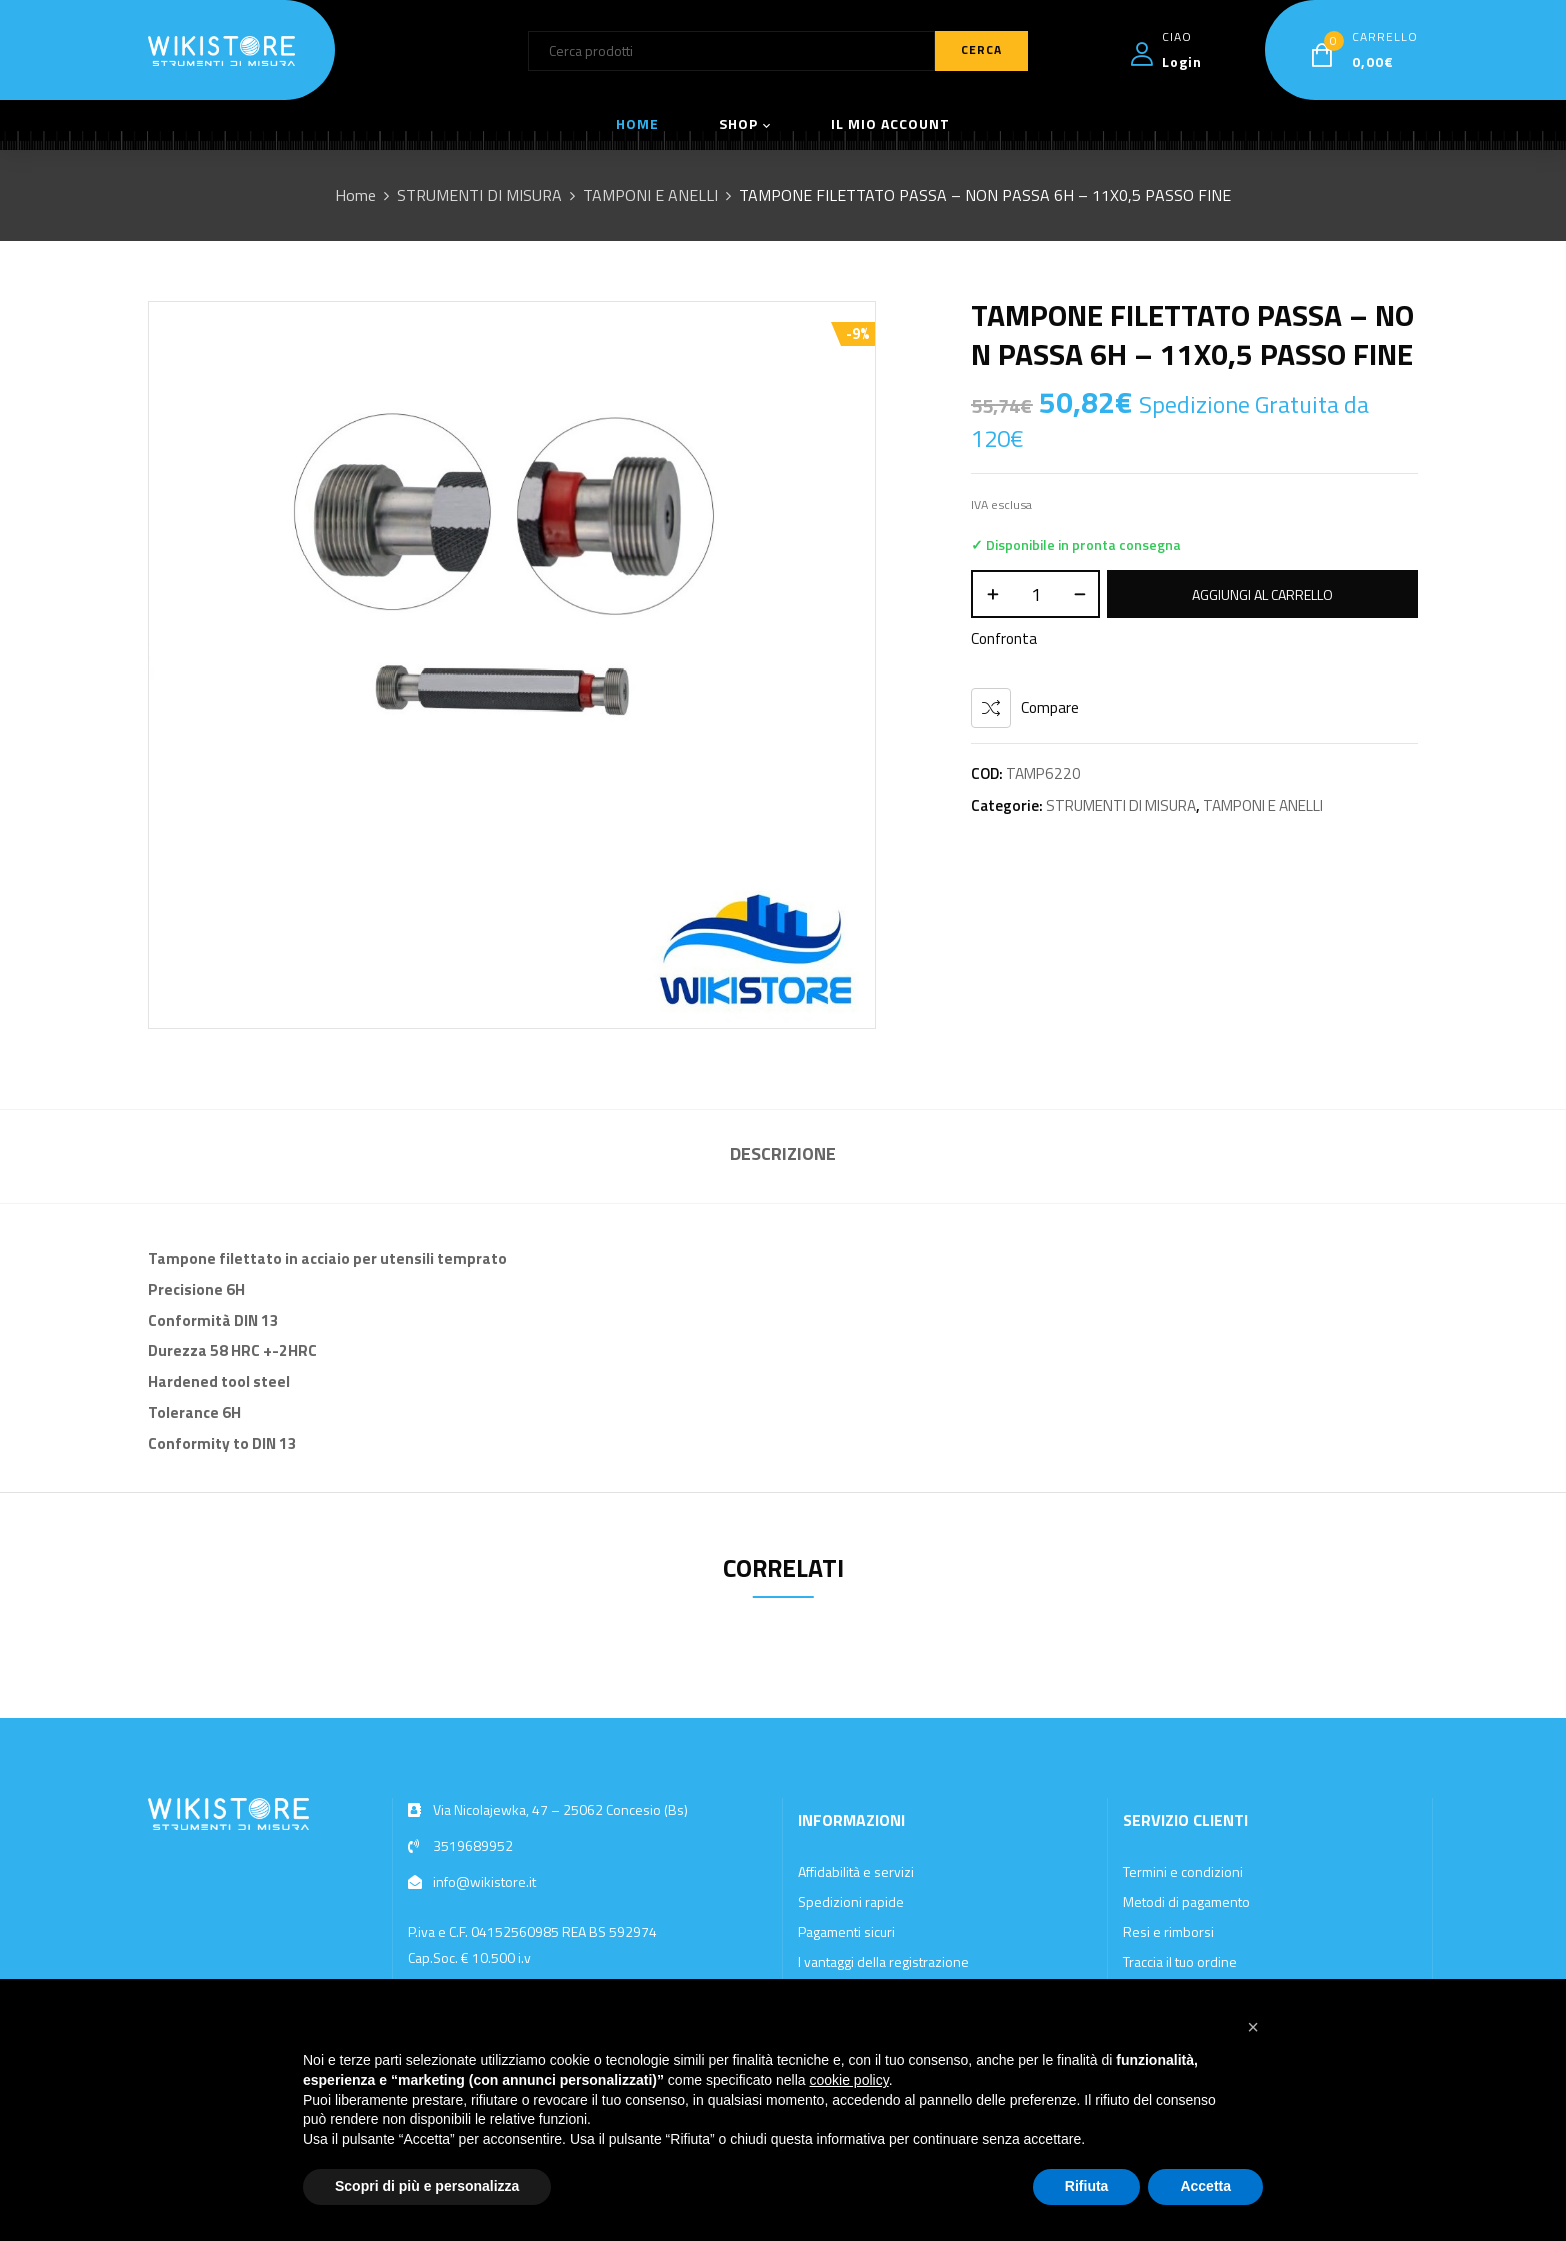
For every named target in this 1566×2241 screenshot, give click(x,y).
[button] (1253, 2027)
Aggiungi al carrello (1262, 594)
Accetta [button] (1205, 2186)
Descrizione (783, 1153)
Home (355, 195)
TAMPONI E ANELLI (650, 195)
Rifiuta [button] (1087, 2186)
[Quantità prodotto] (1035, 594)
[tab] (783, 1156)
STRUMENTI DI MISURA (479, 195)
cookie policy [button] (849, 2080)
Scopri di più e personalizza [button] (427, 2186)
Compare (1050, 707)
